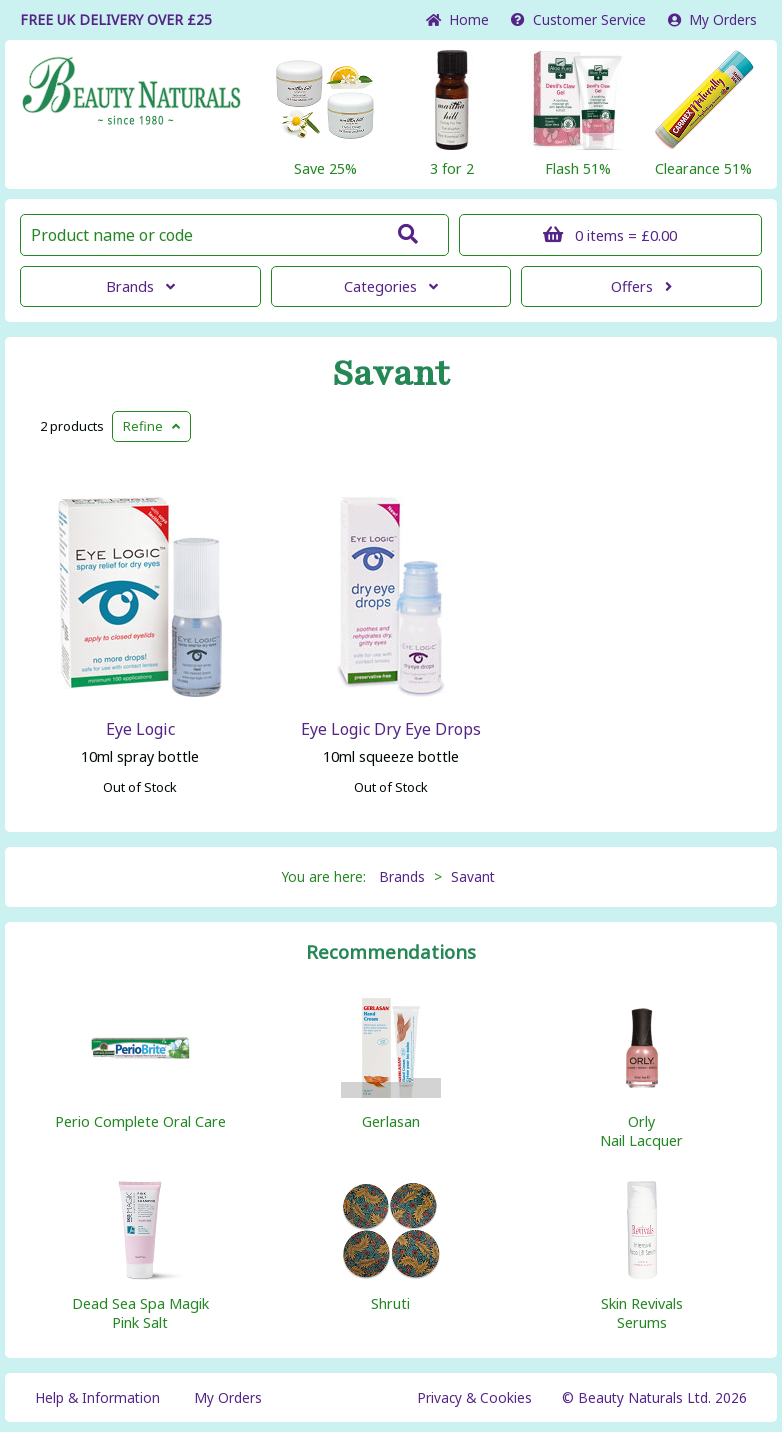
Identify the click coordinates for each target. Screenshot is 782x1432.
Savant (391, 374)
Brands (140, 286)
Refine (151, 426)
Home (457, 19)
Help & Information (97, 1397)
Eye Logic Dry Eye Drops (391, 729)
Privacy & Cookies (474, 1397)
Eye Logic (140, 729)
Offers (641, 286)
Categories (391, 286)
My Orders (712, 19)
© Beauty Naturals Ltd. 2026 (654, 1397)
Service (578, 19)
